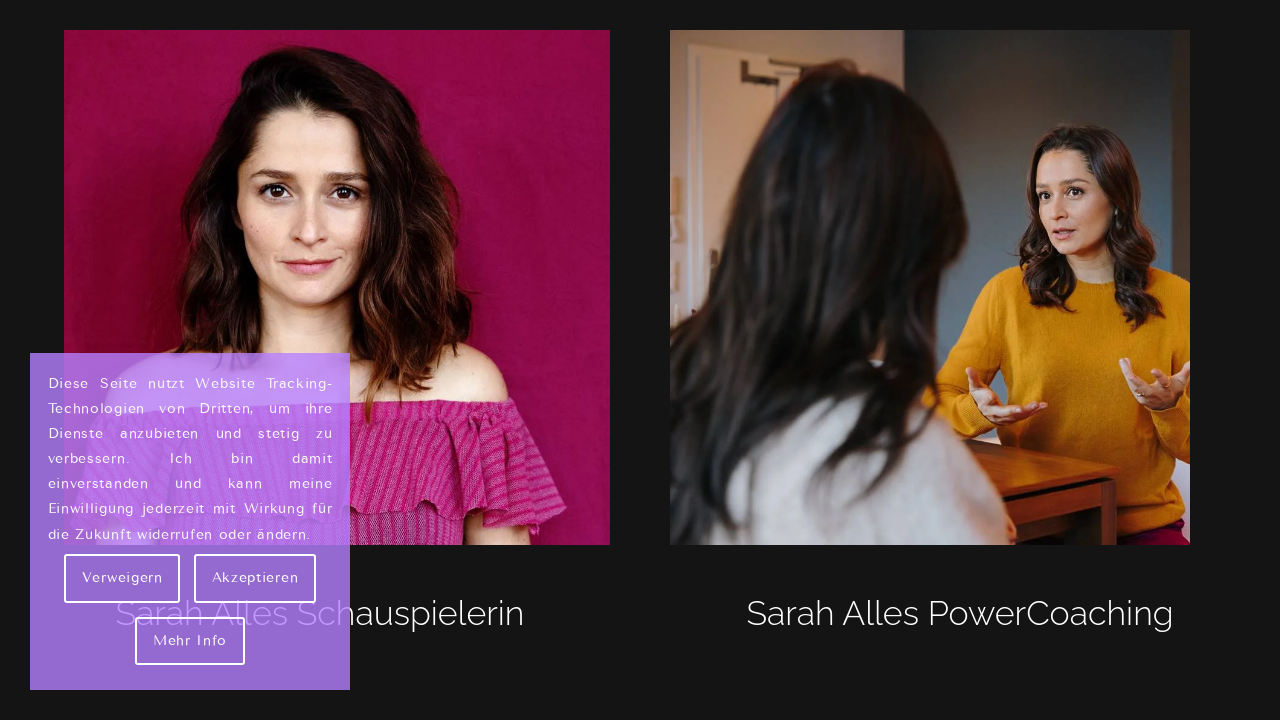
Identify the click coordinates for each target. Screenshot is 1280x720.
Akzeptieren (255, 577)
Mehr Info (190, 640)
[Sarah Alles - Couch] (960, 287)
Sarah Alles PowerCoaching (959, 613)
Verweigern (122, 577)
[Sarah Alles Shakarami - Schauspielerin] (320, 287)
